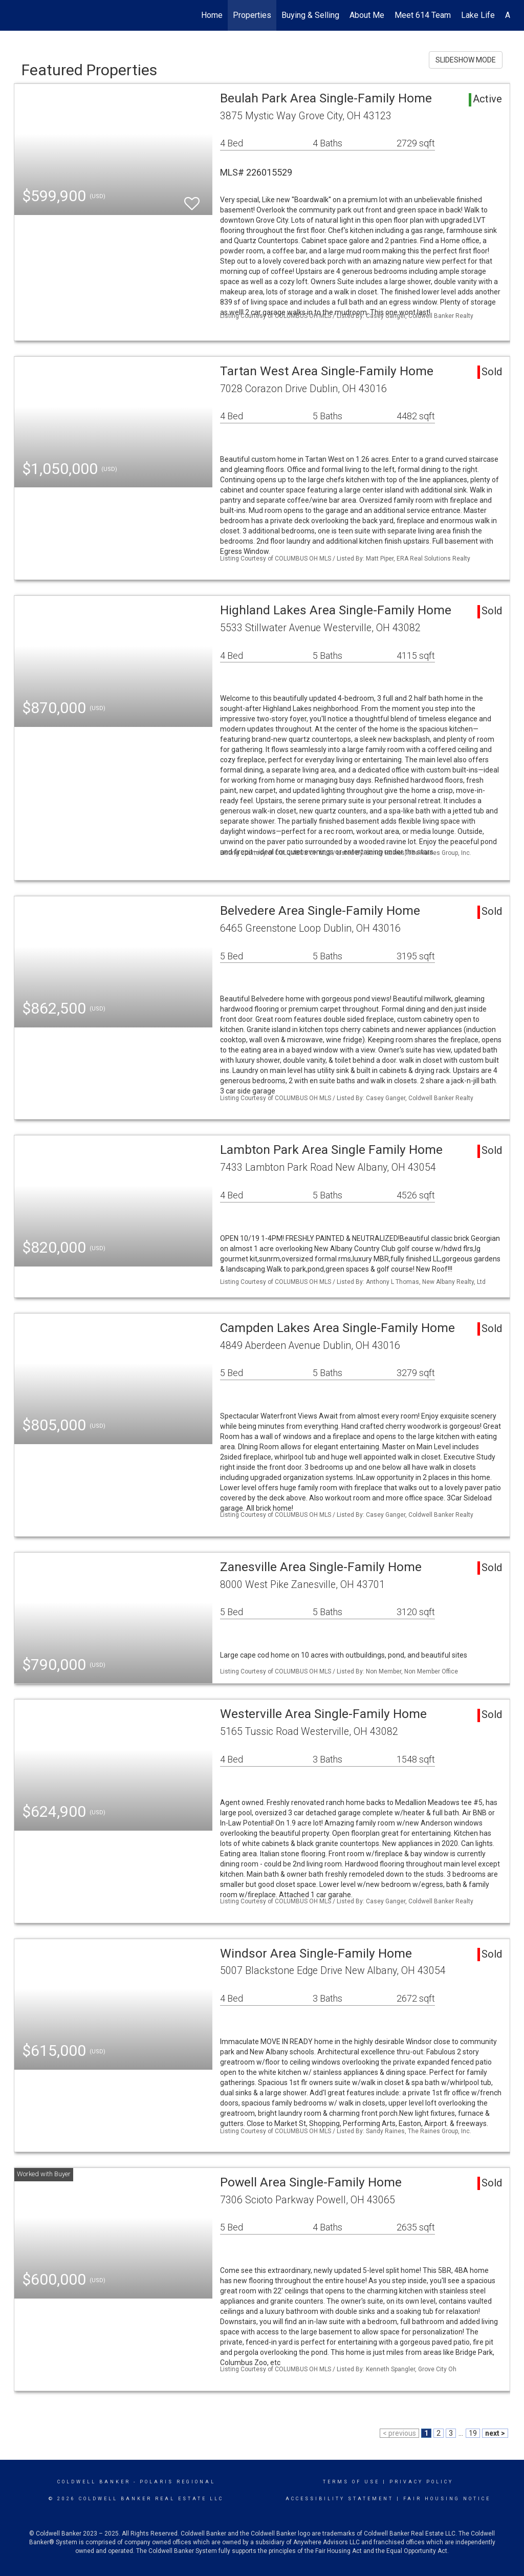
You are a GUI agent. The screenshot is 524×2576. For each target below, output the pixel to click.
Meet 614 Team (423, 15)
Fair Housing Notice (447, 2498)
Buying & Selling (310, 15)
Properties (252, 15)
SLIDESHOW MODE (465, 60)
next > (495, 2433)
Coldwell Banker (93, 2481)
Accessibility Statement (340, 2498)
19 (473, 2433)
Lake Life (478, 15)
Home (212, 15)
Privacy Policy (421, 2481)
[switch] (192, 199)
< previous (399, 2433)
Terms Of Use (351, 2481)
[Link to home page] (19, 15)
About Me (367, 15)
